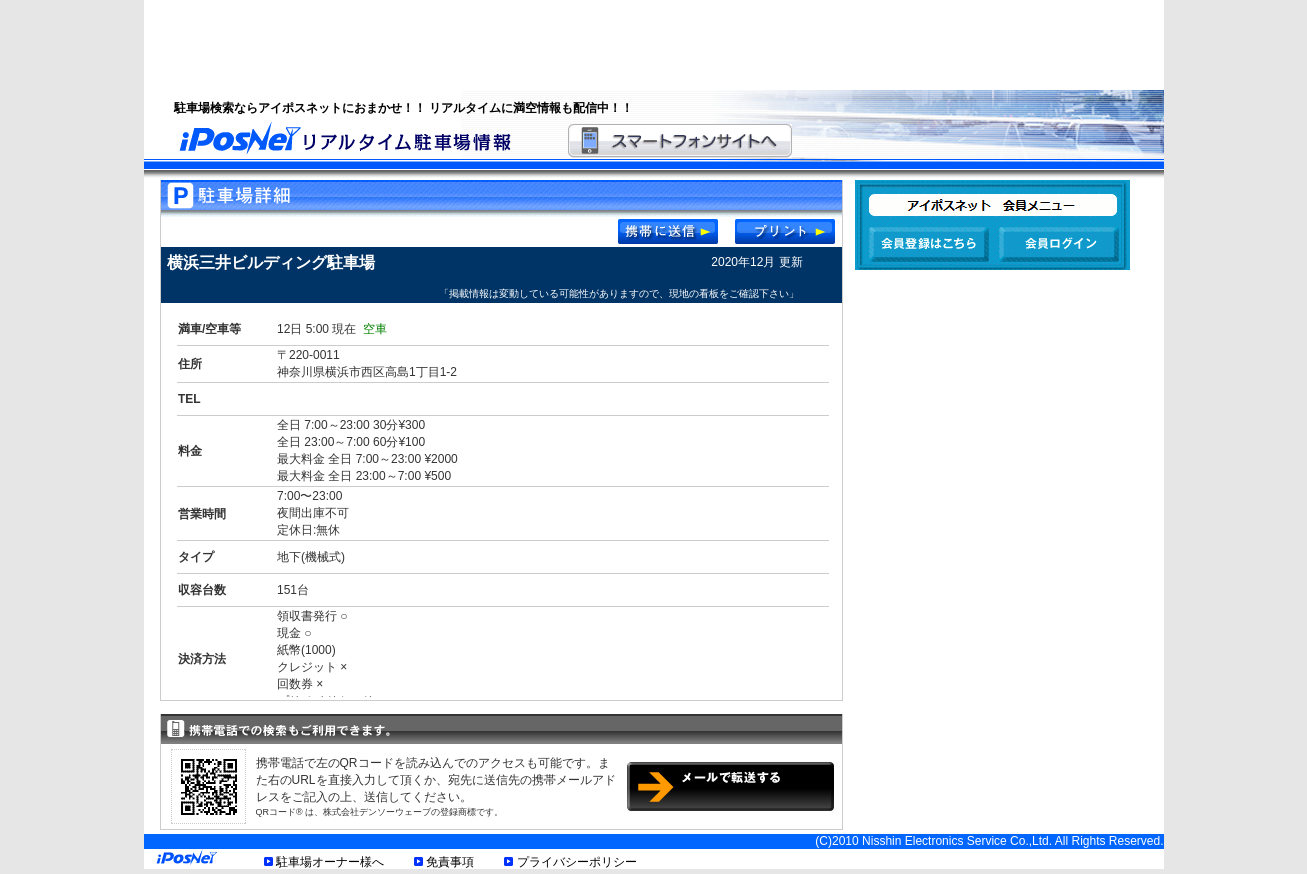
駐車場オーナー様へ (330, 862)
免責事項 (450, 862)
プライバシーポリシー (577, 862)
